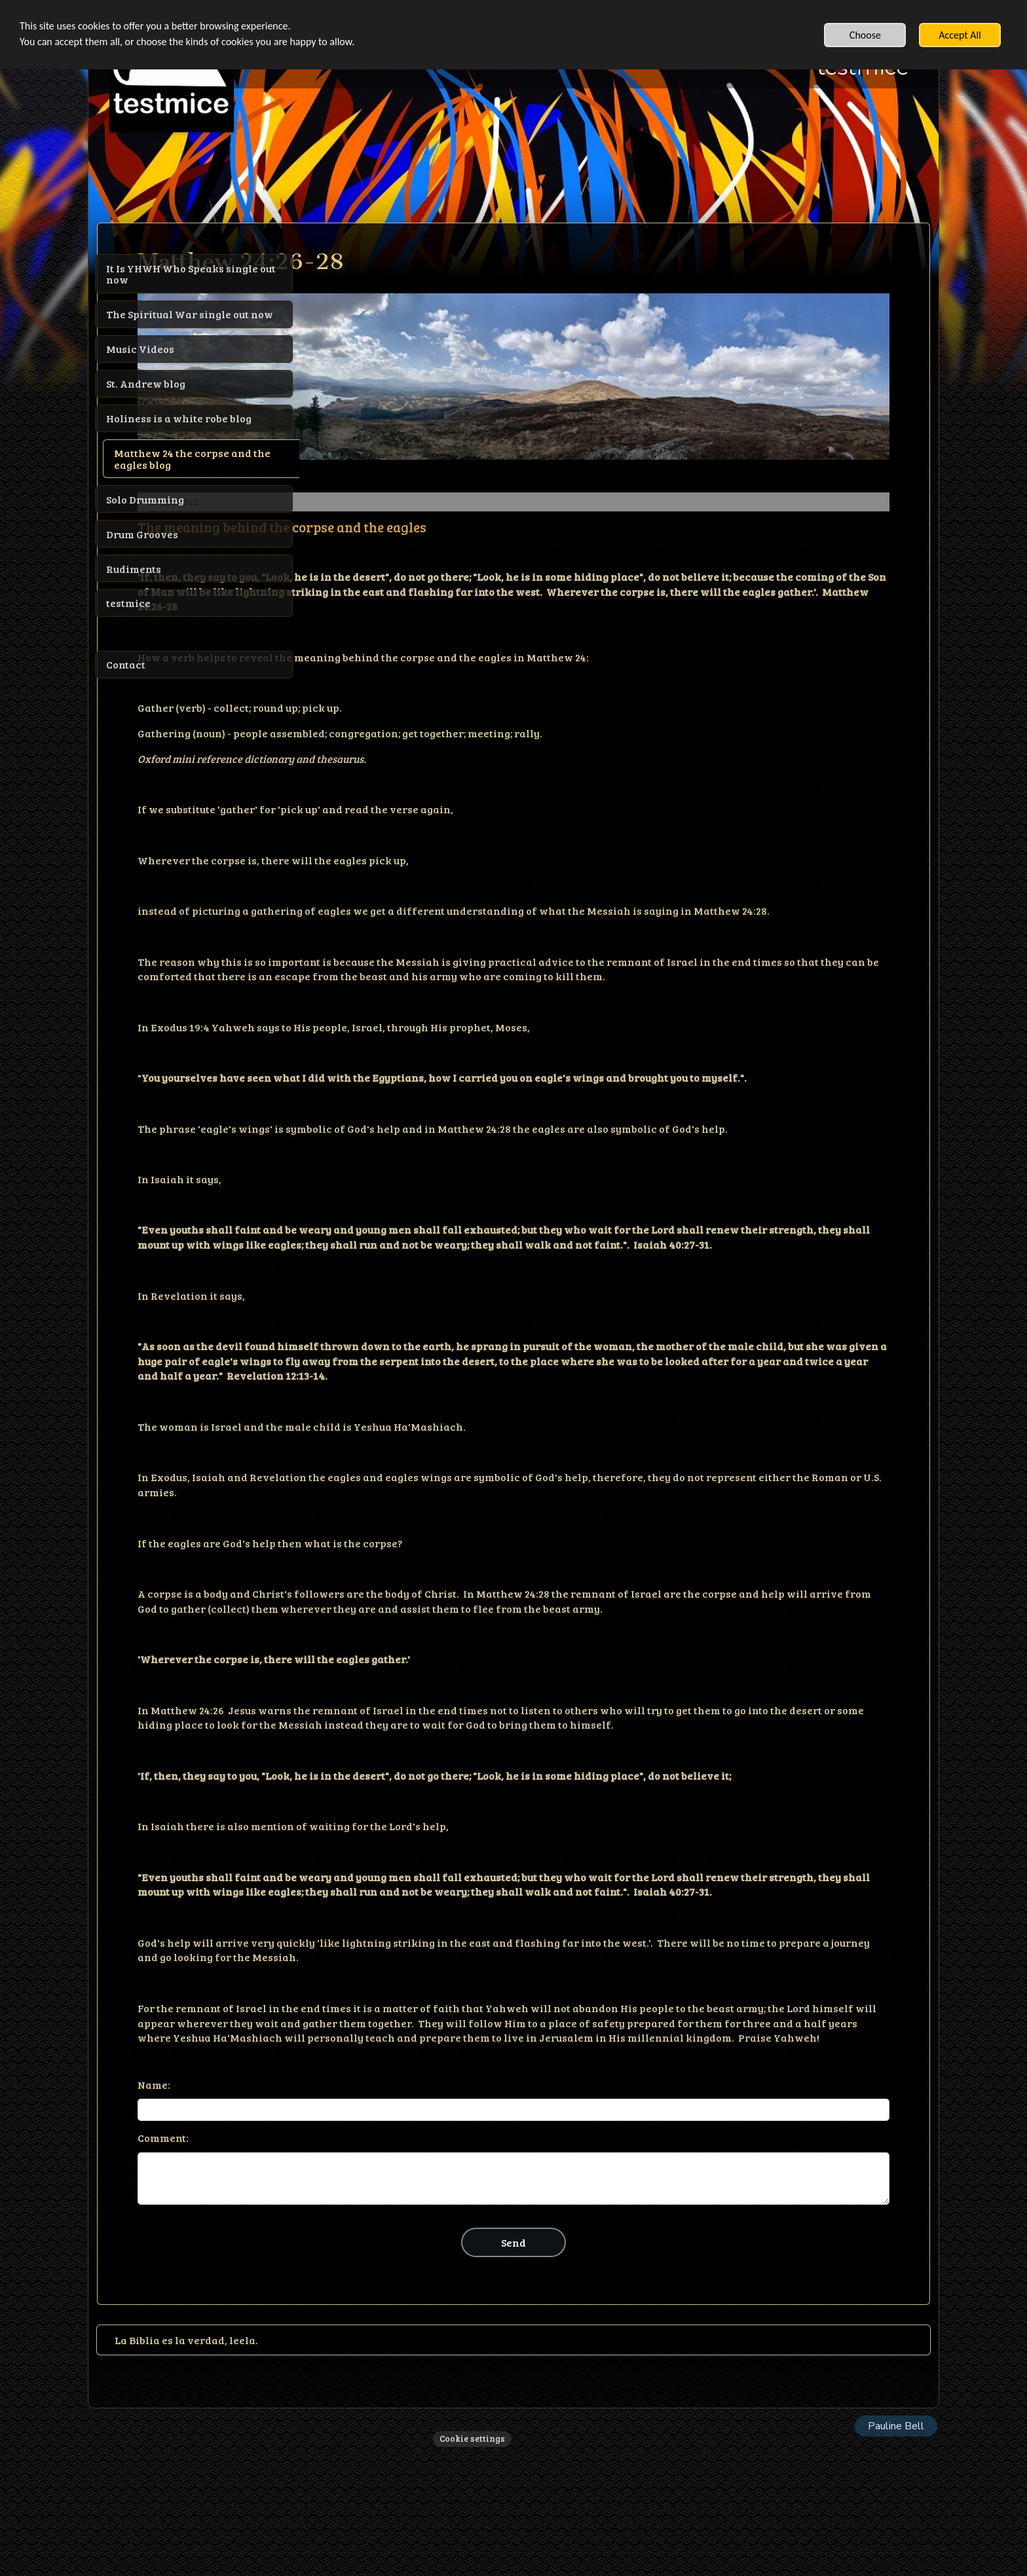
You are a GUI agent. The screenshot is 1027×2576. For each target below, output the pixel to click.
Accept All (960, 35)
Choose (865, 35)
